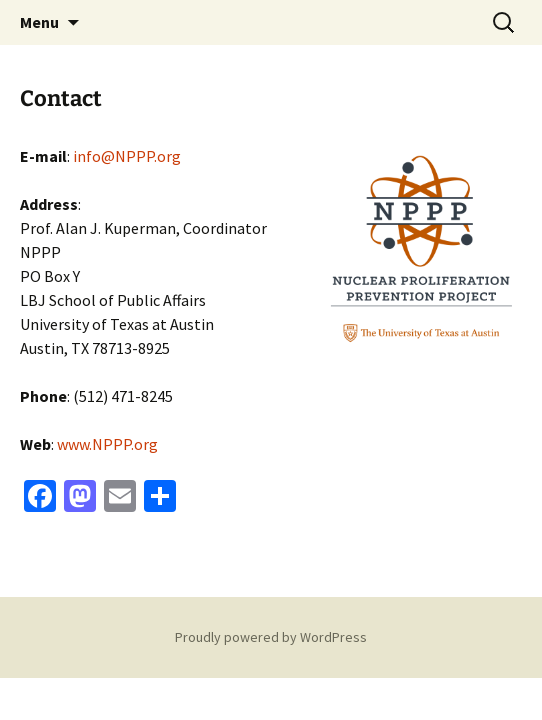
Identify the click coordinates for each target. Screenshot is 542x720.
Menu (39, 22)
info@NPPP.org (127, 156)
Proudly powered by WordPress (271, 637)
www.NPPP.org (107, 444)
